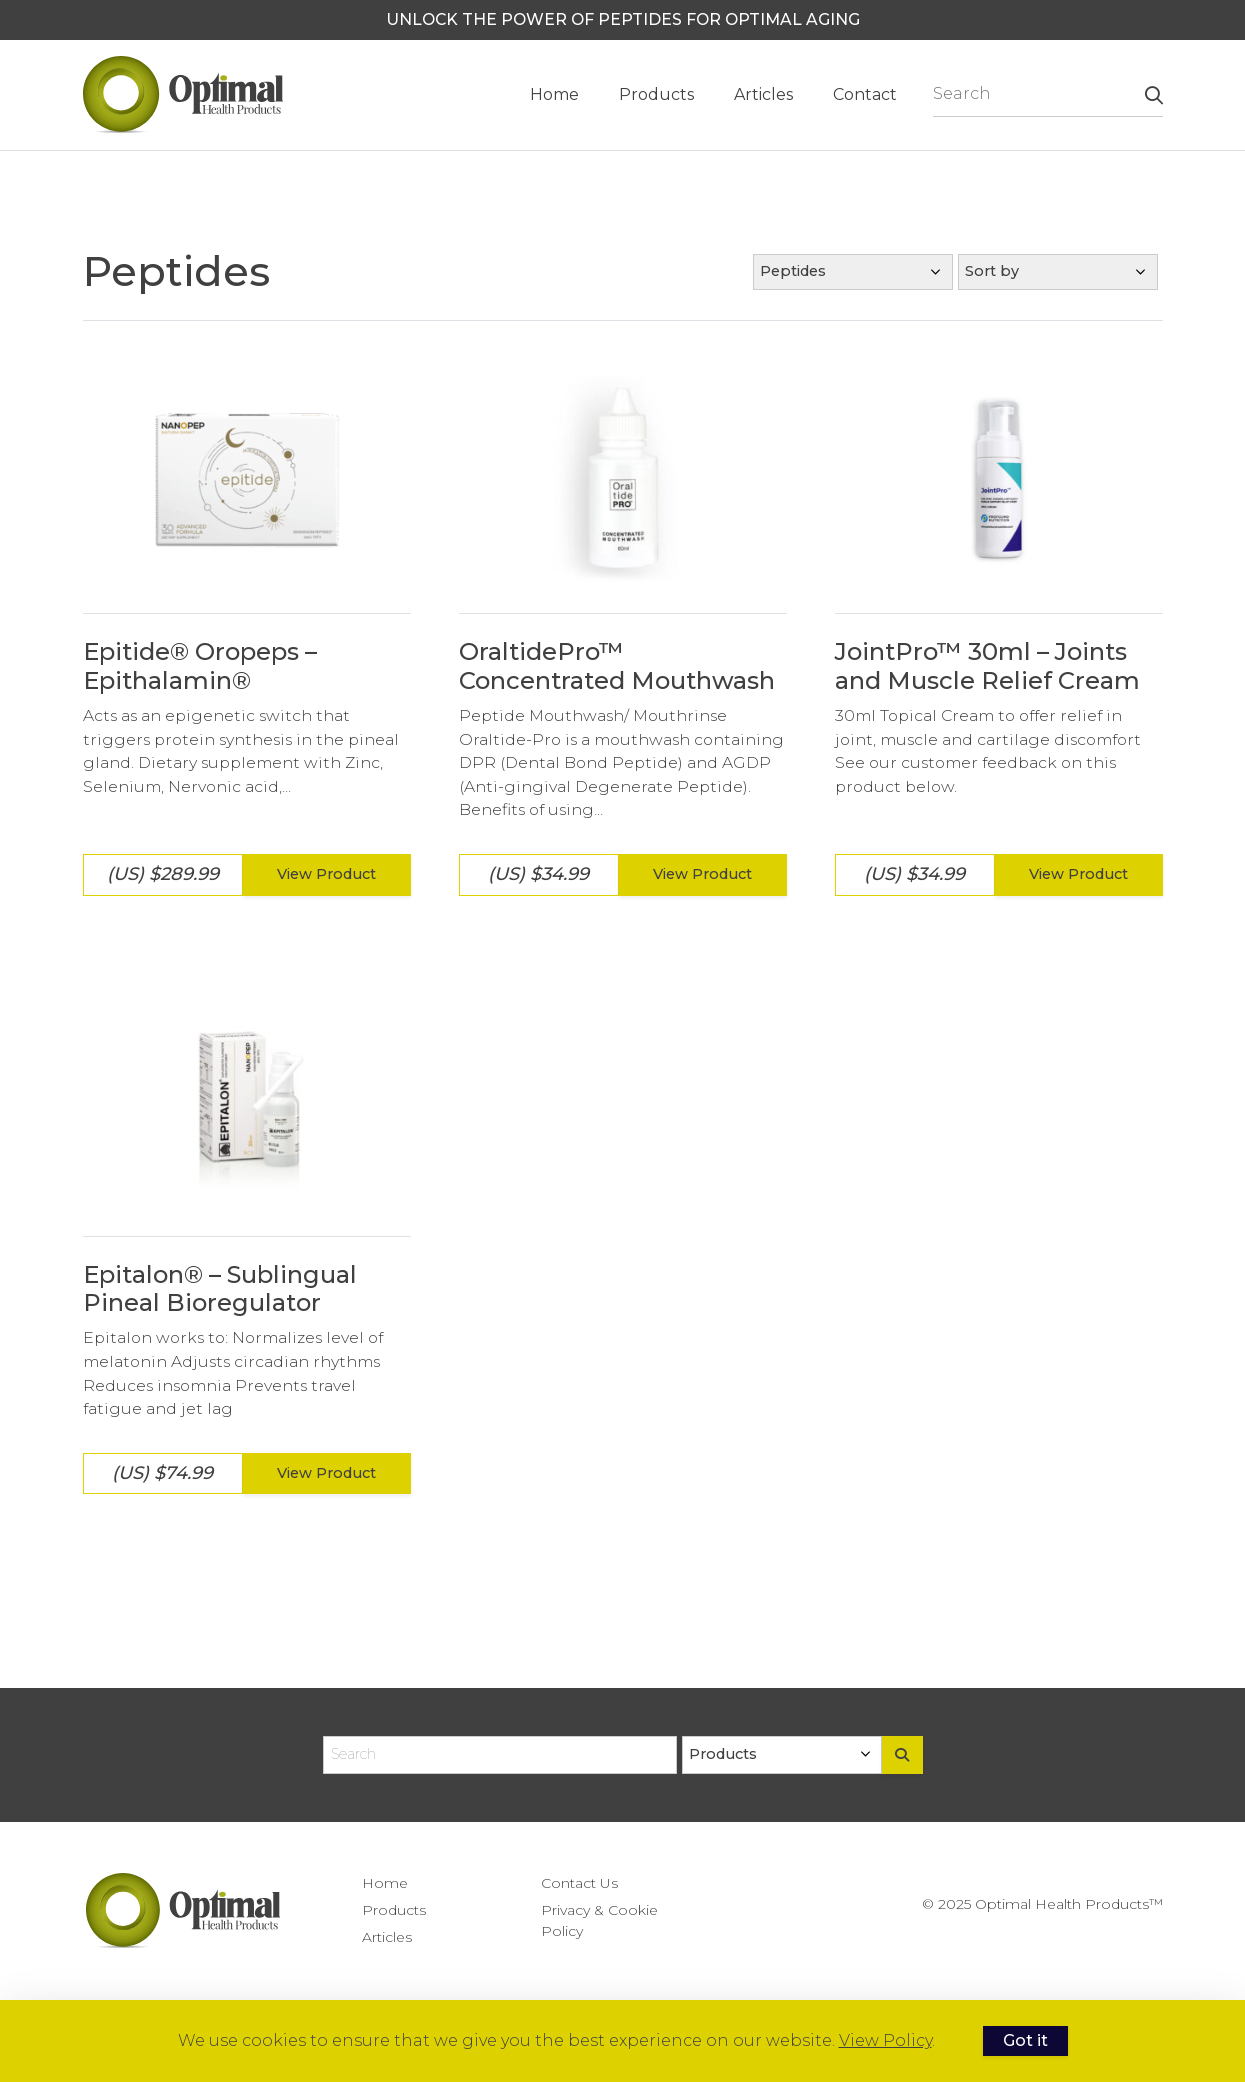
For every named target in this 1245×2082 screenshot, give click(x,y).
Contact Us (579, 1883)
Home (554, 94)
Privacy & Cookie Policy (599, 1920)
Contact (865, 94)
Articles (763, 94)
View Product (326, 874)
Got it (1025, 2040)
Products (656, 94)
